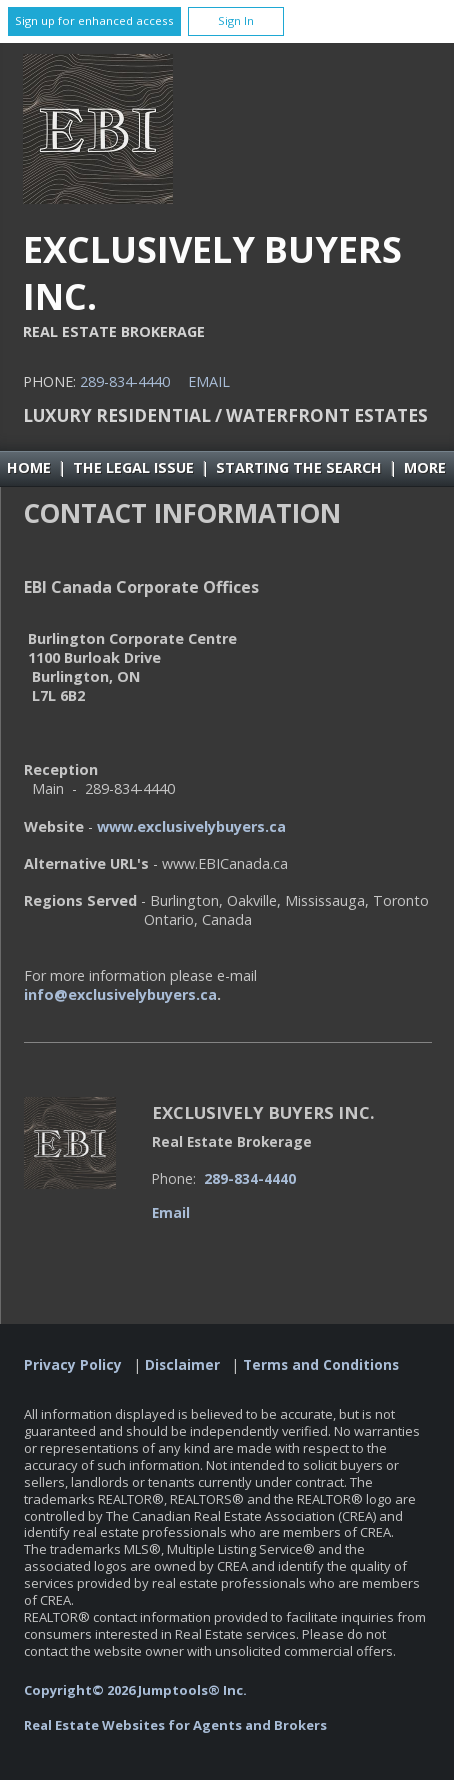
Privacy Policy (73, 1365)
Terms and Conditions (321, 1365)
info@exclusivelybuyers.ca (120, 994)
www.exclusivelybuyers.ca (191, 826)
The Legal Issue (133, 467)
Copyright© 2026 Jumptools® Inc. (135, 1690)
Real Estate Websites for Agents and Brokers (175, 1725)
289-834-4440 (125, 381)
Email (209, 381)
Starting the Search (299, 467)
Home (29, 467)
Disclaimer (182, 1365)
